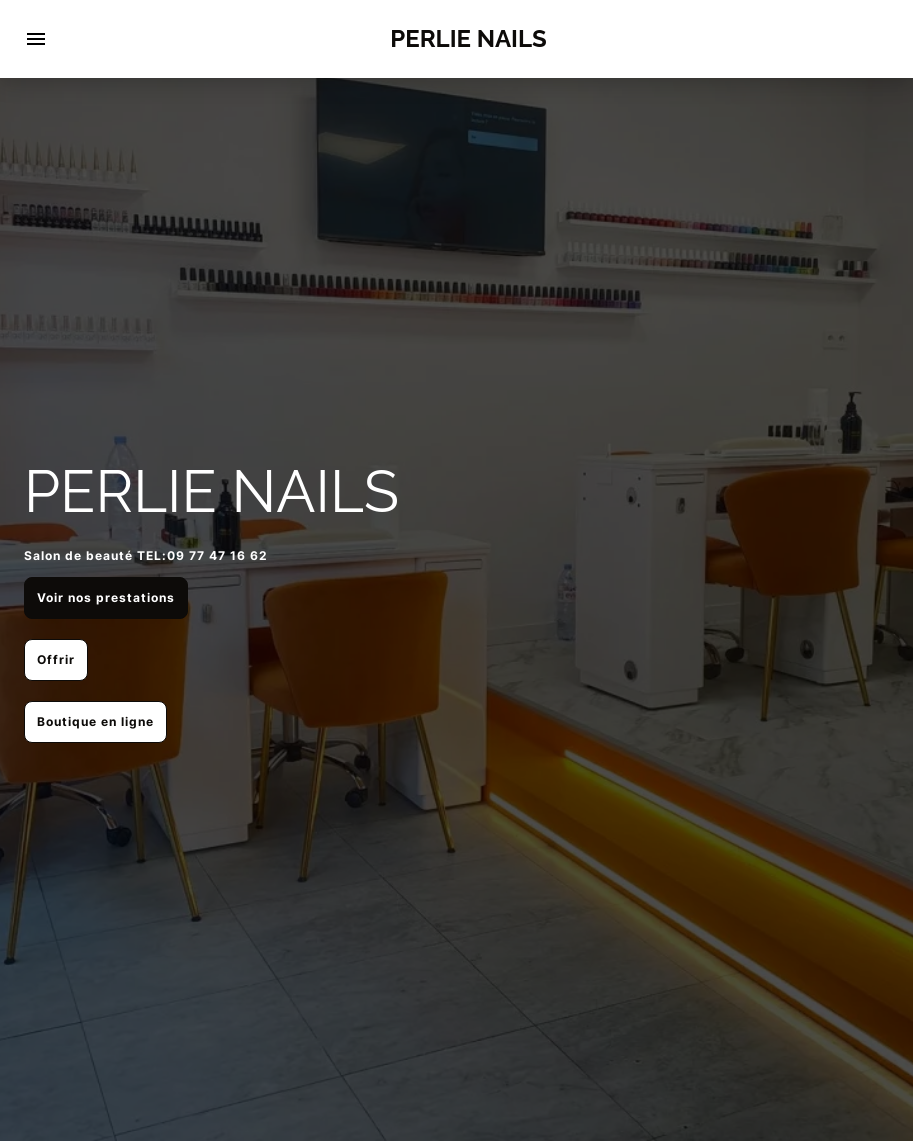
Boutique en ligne (95, 721)
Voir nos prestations (106, 597)
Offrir (56, 659)
